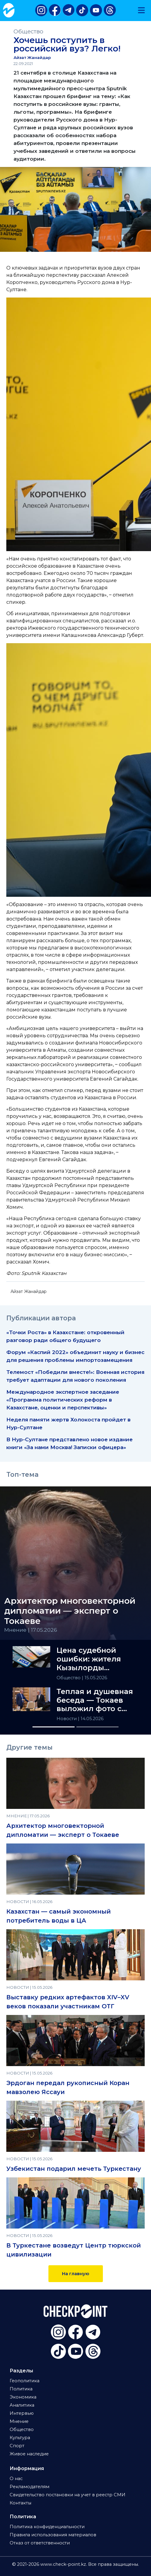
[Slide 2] (97, 1726)
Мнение (19, 2421)
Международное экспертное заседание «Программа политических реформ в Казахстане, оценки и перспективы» (62, 1400)
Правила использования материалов (53, 2534)
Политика (21, 2389)
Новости (67, 1718)
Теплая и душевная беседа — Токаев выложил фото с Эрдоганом (95, 1700)
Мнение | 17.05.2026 (30, 1630)
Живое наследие (29, 2454)
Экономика (23, 2397)
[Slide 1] (53, 1726)
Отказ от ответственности (40, 2543)
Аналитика (22, 2405)
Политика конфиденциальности (47, 2526)
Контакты (20, 2503)
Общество (28, 31)
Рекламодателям (29, 2486)
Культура (20, 2437)
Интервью (22, 2413)
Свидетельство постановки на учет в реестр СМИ (67, 2494)
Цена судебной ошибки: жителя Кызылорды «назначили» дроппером (89, 1659)
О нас (16, 2478)
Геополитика (24, 2380)
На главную (75, 2273)
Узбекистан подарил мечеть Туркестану (73, 2168)
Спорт (17, 2445)
